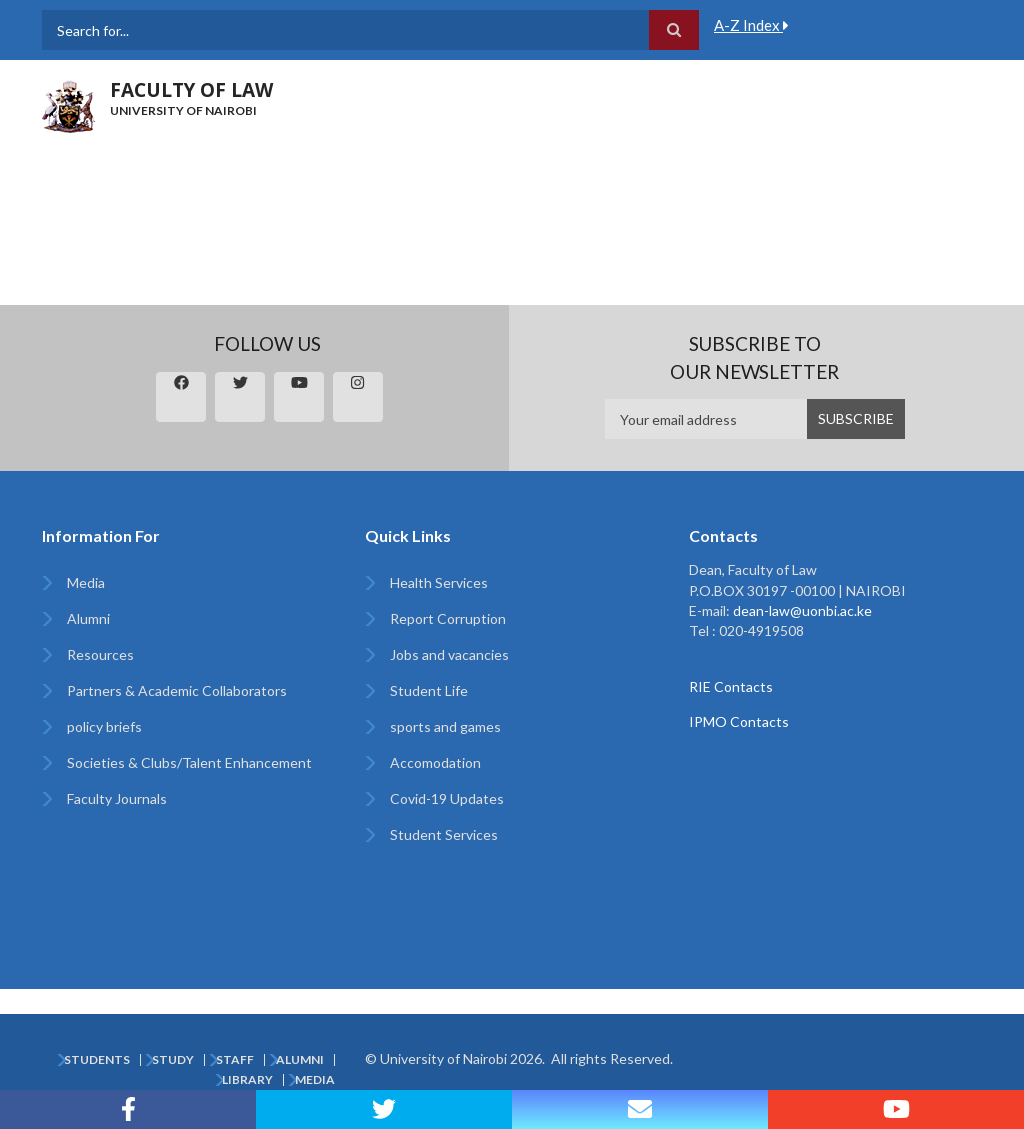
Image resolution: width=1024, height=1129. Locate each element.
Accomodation (435, 762)
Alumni (88, 618)
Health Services (439, 582)
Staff (235, 1060)
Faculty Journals (117, 798)
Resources (100, 654)
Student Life (429, 690)
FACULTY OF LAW (191, 90)
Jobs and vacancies (449, 654)
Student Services (444, 834)
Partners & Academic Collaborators (177, 690)
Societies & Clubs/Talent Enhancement (189, 762)
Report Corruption (448, 618)
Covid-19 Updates (447, 798)
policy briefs (104, 726)
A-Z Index (751, 25)
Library (247, 1080)
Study (173, 1060)
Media (86, 582)
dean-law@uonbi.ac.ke (802, 610)
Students (97, 1060)
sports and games (445, 726)
